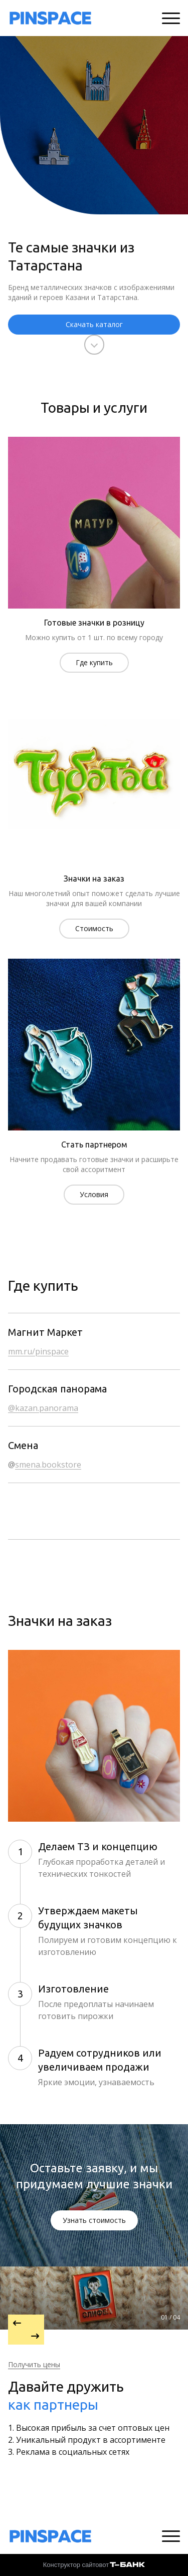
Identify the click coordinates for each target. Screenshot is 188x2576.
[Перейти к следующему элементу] (26, 2337)
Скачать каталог (94, 324)
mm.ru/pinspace (38, 1351)
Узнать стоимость (94, 2220)
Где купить (94, 662)
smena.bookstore (48, 1464)
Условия (94, 1194)
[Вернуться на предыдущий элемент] (26, 2322)
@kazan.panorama (43, 1407)
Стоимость (94, 928)
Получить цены (34, 2364)
